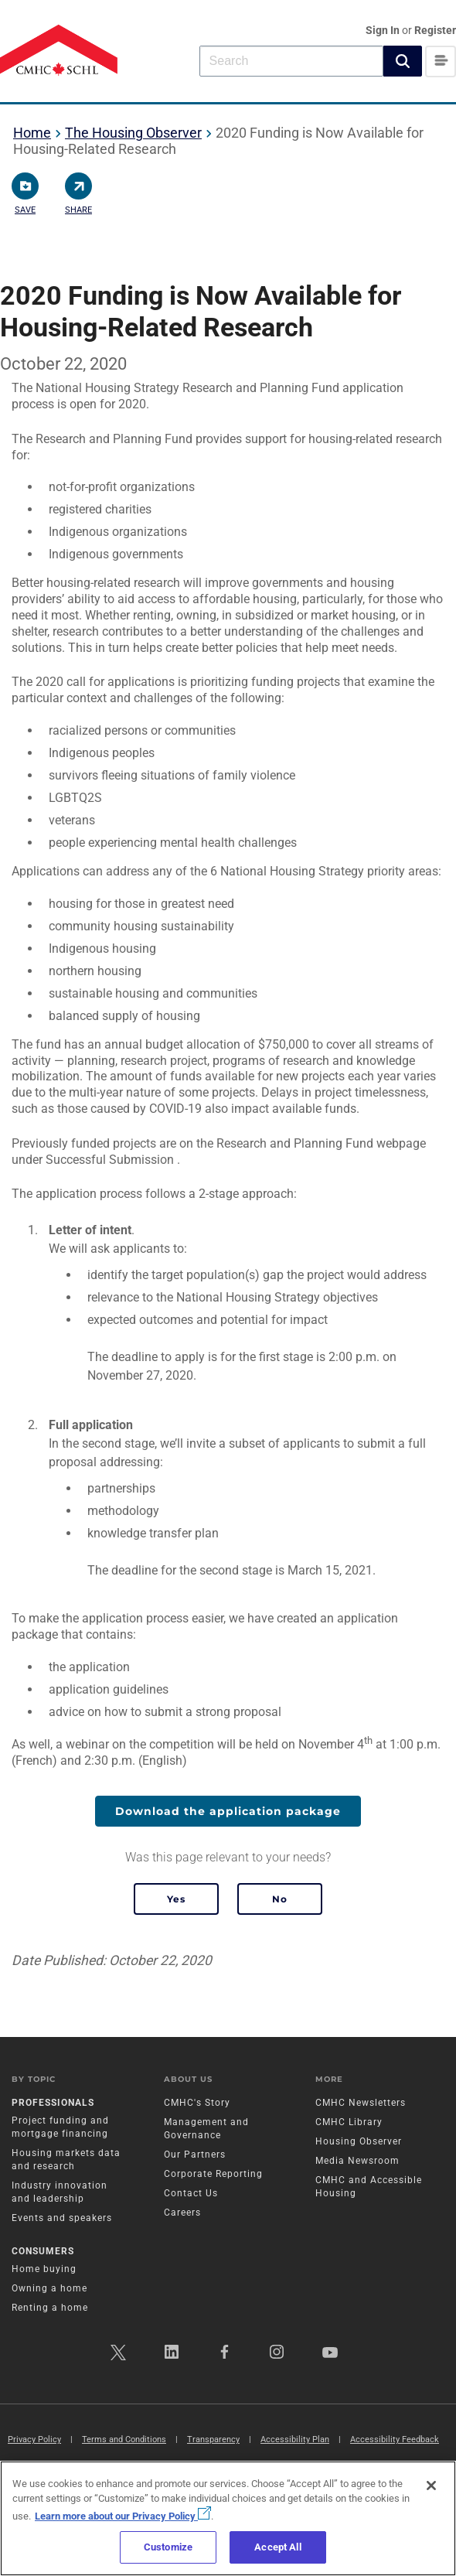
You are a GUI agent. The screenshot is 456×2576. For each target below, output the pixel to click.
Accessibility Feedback (394, 2439)
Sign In (384, 30)
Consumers (43, 2251)
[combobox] (291, 60)
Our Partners (195, 2154)
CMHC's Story (197, 2102)
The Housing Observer (133, 133)
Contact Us (191, 2193)
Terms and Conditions (124, 2439)
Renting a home (50, 2307)
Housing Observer (358, 2141)
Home (32, 133)
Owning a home (49, 2288)
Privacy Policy (34, 2439)
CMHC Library (349, 2122)
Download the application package (228, 1811)
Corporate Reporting (213, 2173)
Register (435, 30)
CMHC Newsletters (360, 2102)
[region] (228, 2518)
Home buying (44, 2269)
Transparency (213, 2439)
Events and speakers (62, 2218)
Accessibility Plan (294, 2439)
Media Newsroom (357, 2160)
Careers (182, 2212)
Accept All (277, 2547)
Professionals (53, 2102)
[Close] (431, 2486)
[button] (402, 61)
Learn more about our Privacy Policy (123, 2516)
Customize (168, 2547)
